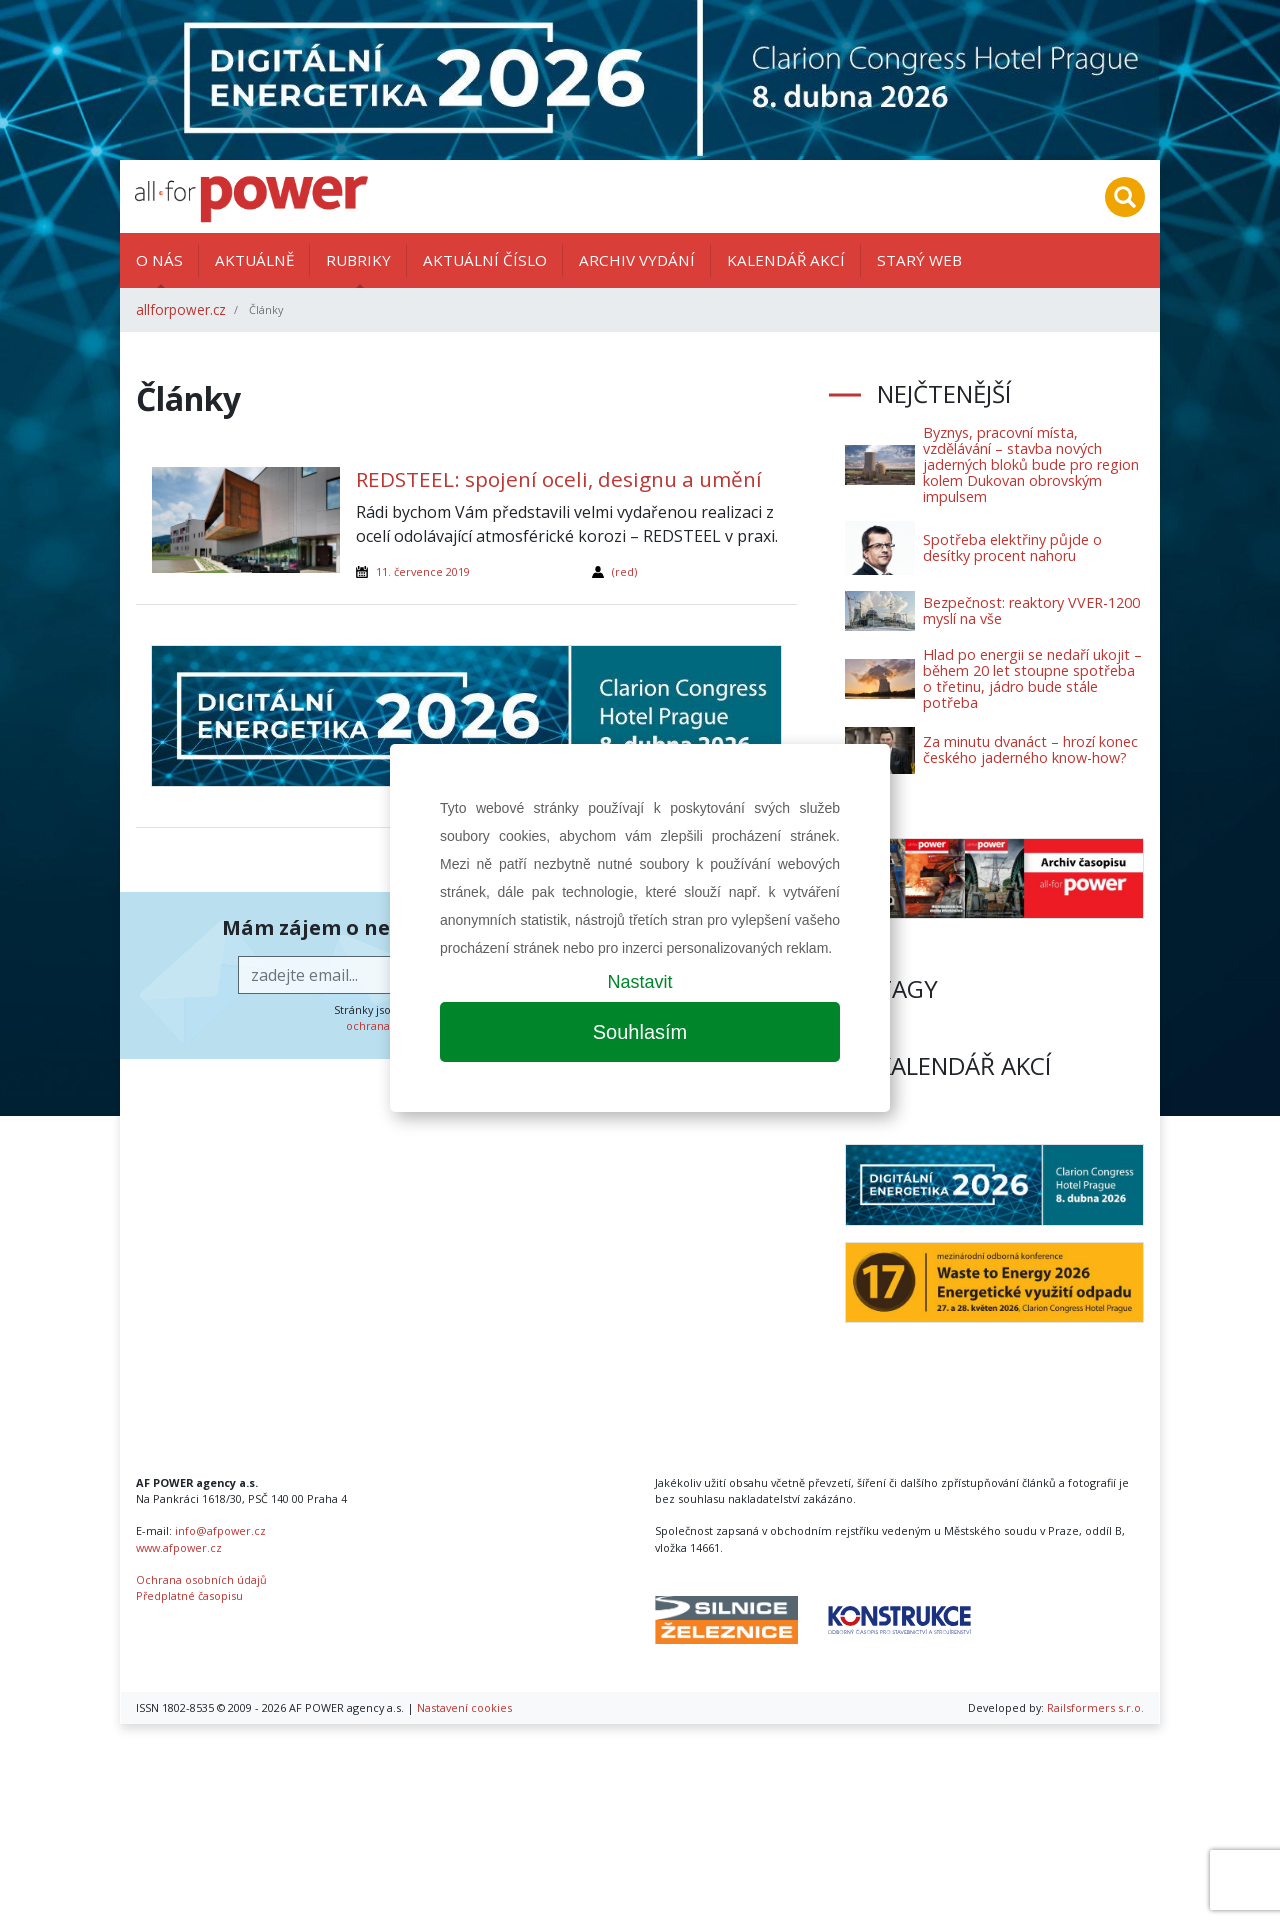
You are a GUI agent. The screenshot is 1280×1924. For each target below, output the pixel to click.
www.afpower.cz (179, 1547)
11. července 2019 (423, 571)
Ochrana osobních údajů (201, 1579)
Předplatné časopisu (189, 1595)
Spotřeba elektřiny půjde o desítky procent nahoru (1012, 547)
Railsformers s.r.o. (1095, 1707)
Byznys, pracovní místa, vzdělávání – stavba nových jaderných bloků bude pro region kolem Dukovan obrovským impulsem (1031, 464)
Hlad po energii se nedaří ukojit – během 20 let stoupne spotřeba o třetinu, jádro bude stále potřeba (1032, 678)
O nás (159, 260)
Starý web (919, 260)
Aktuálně (254, 260)
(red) (624, 571)
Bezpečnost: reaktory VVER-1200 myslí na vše (1031, 610)
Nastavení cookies (464, 1707)
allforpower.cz (181, 309)
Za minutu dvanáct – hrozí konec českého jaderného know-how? (1030, 749)
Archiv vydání (637, 260)
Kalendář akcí (786, 260)
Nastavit (639, 982)
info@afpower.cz (220, 1530)
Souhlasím (640, 1032)
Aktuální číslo (485, 260)
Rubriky (358, 260)
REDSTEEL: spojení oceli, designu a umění (559, 479)
